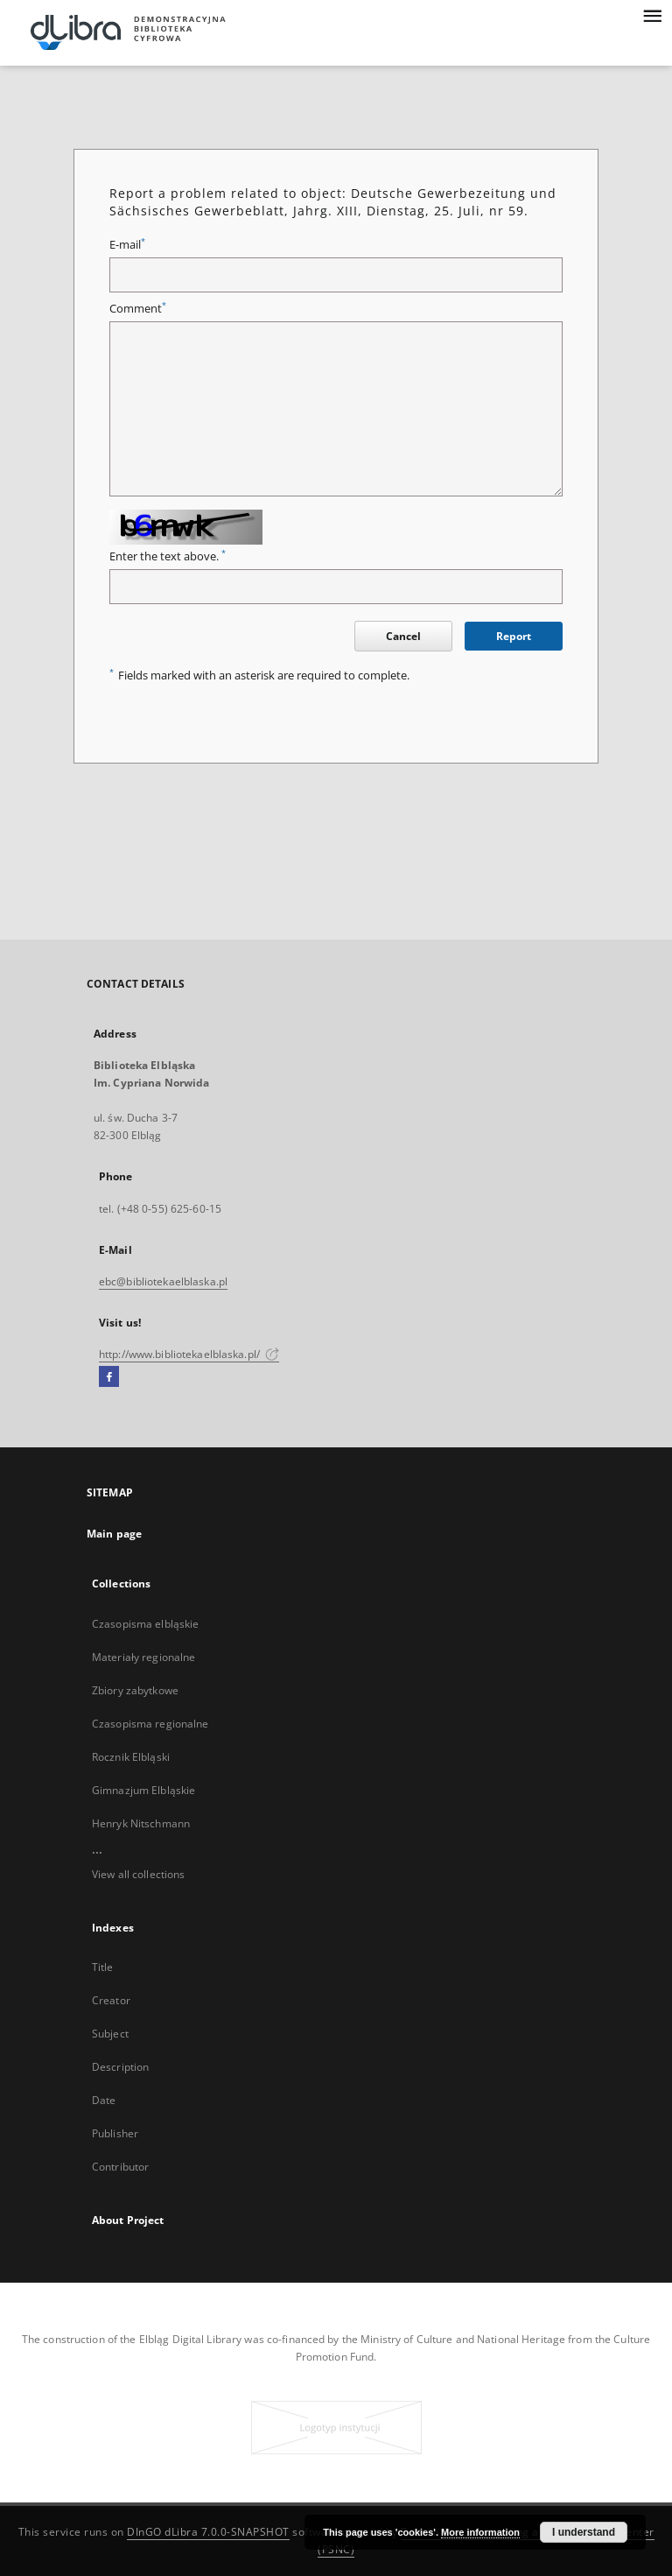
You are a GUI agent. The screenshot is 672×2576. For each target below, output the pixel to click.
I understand (583, 2532)
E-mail (127, 244)
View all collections (138, 1874)
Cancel (403, 636)
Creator (111, 2000)
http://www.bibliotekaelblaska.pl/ (189, 1354)
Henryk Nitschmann (141, 1823)
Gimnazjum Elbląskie (143, 1790)
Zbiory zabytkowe (135, 1690)
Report (513, 636)
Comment (137, 308)
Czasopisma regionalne (150, 1723)
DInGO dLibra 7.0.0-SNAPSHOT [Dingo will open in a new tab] (208, 2531)
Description (120, 2066)
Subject (110, 2033)
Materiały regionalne (143, 1657)
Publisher (115, 2133)
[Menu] (652, 14)
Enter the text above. (167, 556)
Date (104, 2100)
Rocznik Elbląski (131, 1756)
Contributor (120, 2166)
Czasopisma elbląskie (145, 1623)
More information (480, 2532)
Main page (114, 1533)
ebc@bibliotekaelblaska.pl (163, 1281)
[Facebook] (109, 1377)
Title (103, 1967)
